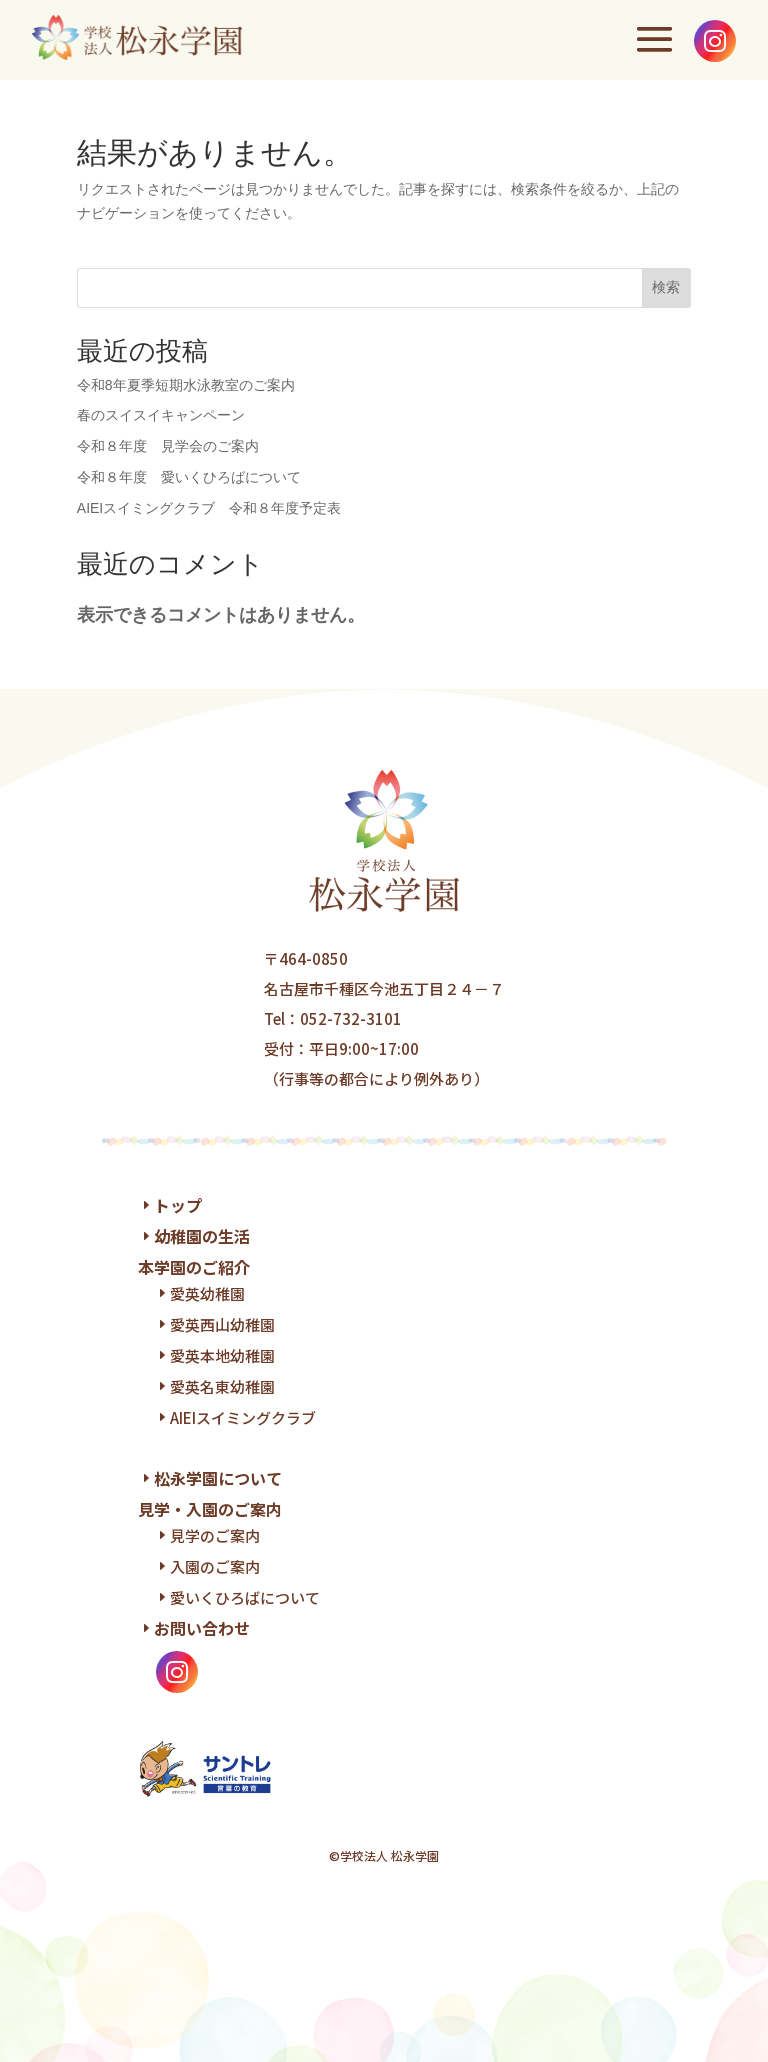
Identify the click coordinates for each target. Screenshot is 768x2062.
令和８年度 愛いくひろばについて (189, 477)
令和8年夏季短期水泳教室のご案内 (186, 385)
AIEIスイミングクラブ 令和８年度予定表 (209, 508)
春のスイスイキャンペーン (161, 415)
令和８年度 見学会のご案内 (168, 446)
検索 (666, 287)
